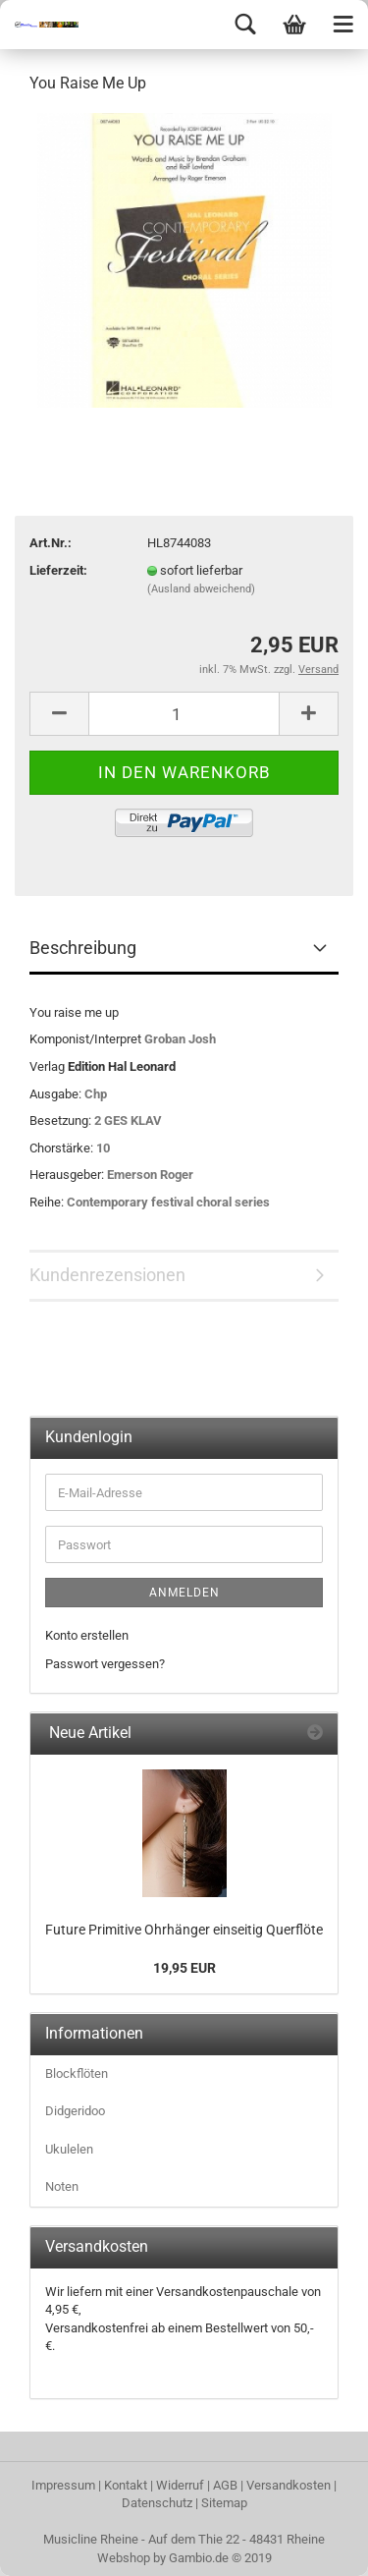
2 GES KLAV (128, 1120)
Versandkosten (288, 2485)
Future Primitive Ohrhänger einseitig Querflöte (184, 1929)
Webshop (123, 2557)
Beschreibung (82, 947)
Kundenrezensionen (107, 1274)
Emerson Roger (150, 1174)
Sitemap (224, 2502)
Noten (62, 2186)
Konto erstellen (87, 1635)
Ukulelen (69, 2149)
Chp (95, 1094)
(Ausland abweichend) (201, 589)
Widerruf (180, 2485)
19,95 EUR (184, 1968)
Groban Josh (180, 1039)
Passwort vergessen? (105, 1663)
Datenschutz (157, 2502)
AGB (225, 2485)
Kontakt (125, 2485)
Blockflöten (76, 2073)
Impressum (63, 2485)
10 (103, 1148)
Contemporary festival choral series (168, 1202)
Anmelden (184, 1592)
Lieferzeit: (58, 570)
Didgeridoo (75, 2110)
